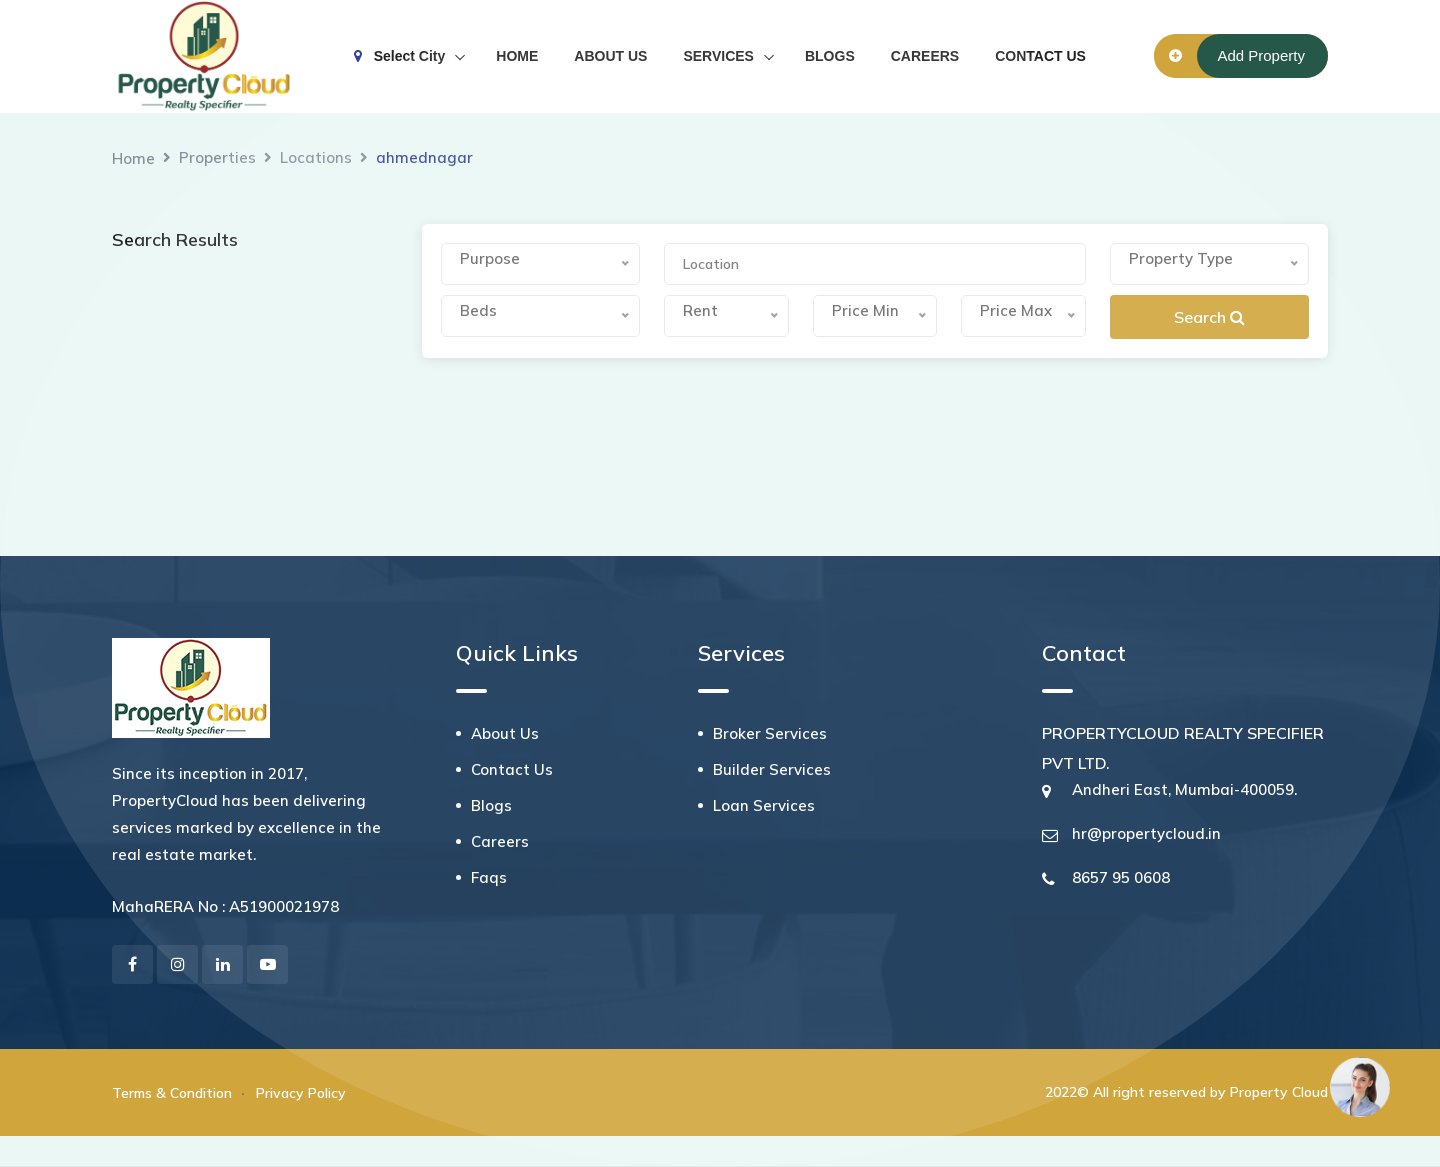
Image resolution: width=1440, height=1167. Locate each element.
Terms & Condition (172, 1093)
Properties (217, 157)
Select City (399, 56)
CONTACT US (1040, 56)
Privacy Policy (301, 1093)
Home (133, 158)
